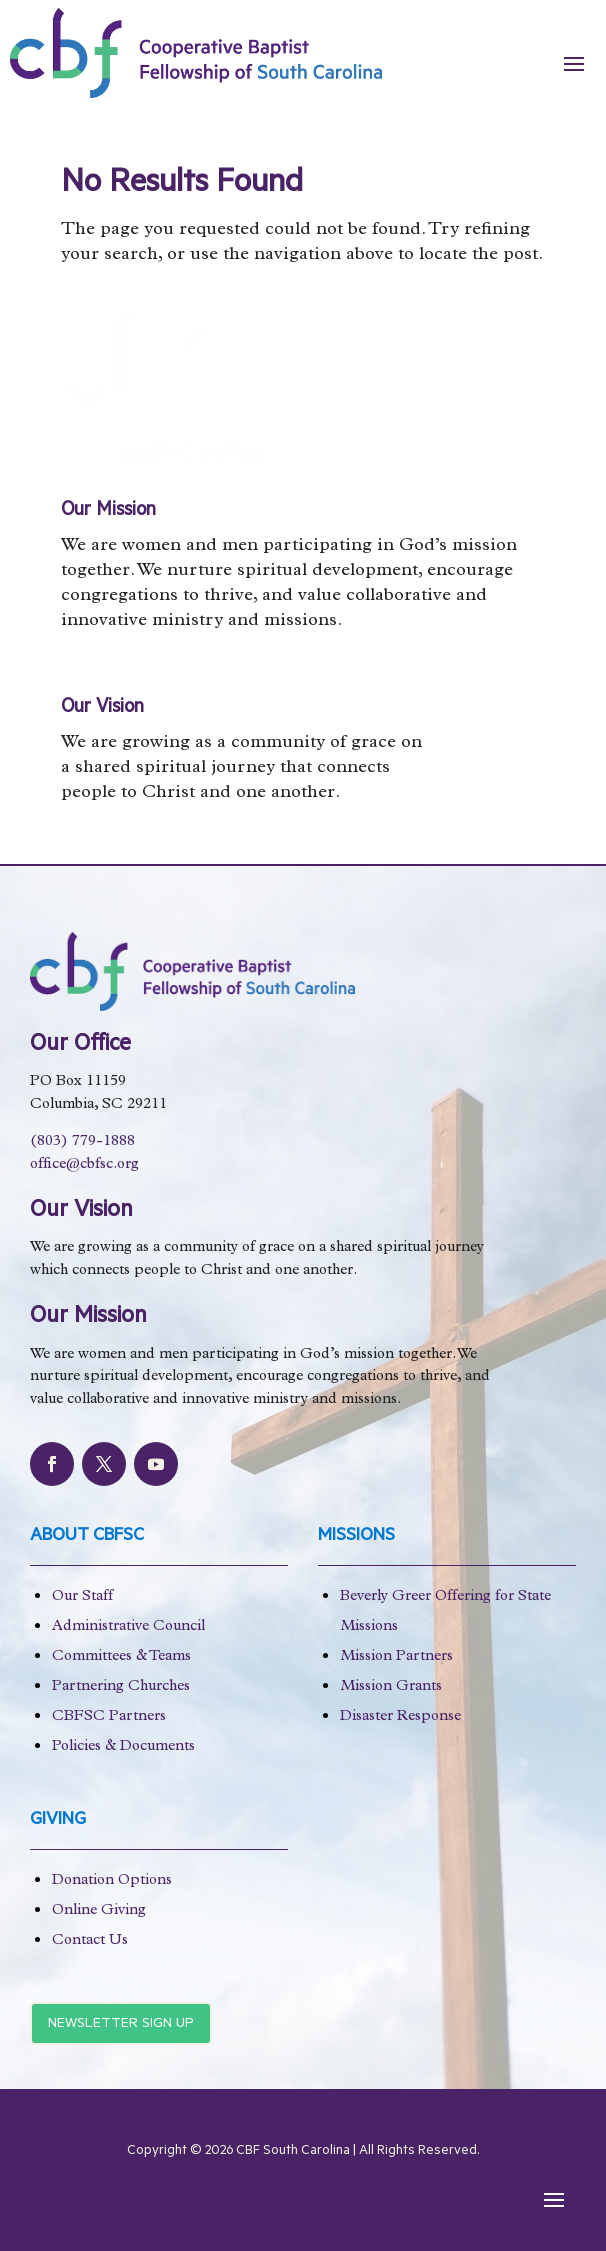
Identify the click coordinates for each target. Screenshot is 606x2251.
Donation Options (112, 1881)
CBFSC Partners (109, 1717)
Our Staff (82, 1597)
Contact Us (90, 1941)
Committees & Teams (121, 1657)
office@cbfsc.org (84, 1165)
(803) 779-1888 (82, 1142)
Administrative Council (128, 1627)
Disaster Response (400, 1717)
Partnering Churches (121, 1687)
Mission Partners (396, 1657)
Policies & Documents (123, 1747)
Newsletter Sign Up (121, 2025)
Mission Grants (391, 1687)
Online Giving (99, 1911)
